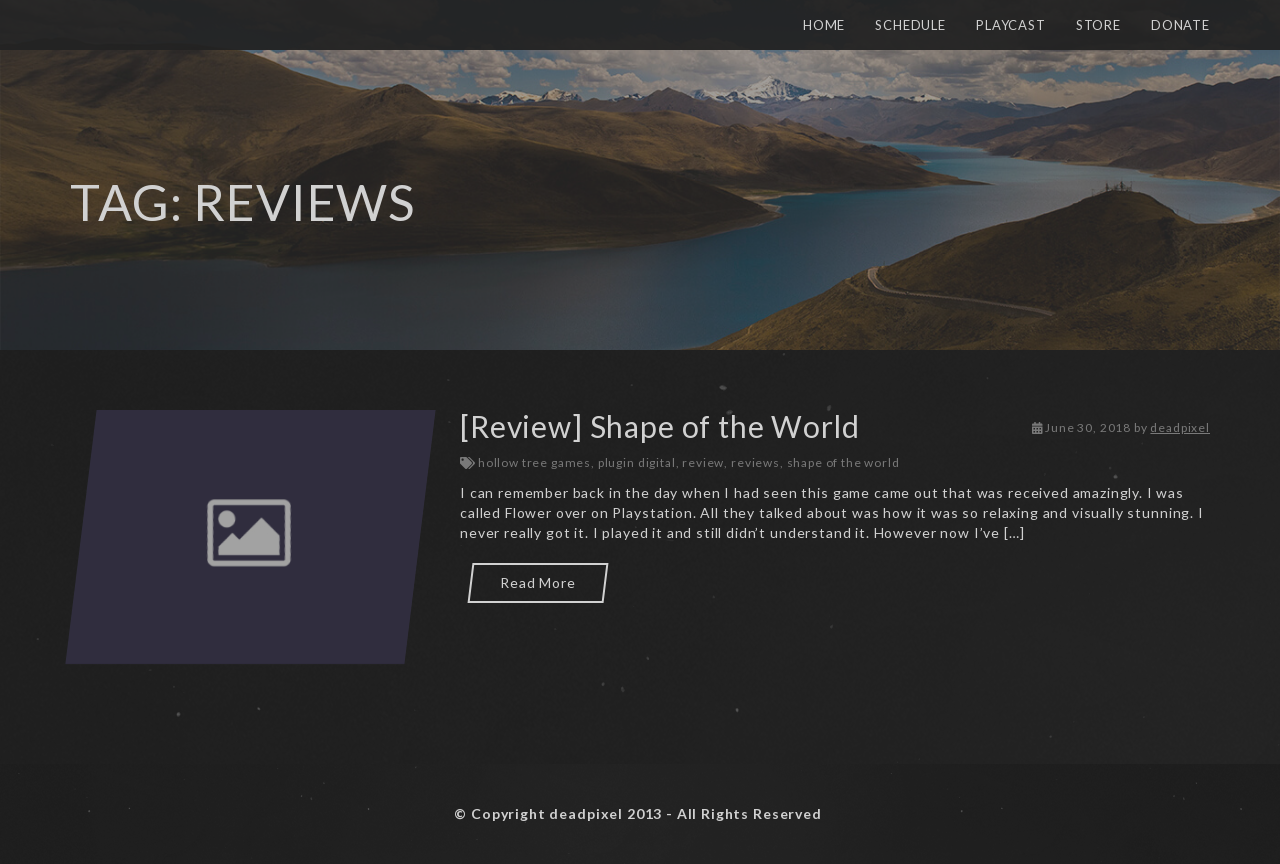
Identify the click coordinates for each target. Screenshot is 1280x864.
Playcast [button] (1011, 25)
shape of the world (843, 462)
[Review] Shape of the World (660, 426)
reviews (755, 462)
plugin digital (637, 462)
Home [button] (824, 25)
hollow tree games (534, 462)
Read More (538, 582)
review (703, 462)
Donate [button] (1180, 25)
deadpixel (1180, 427)
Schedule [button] (910, 25)
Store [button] (1098, 25)
